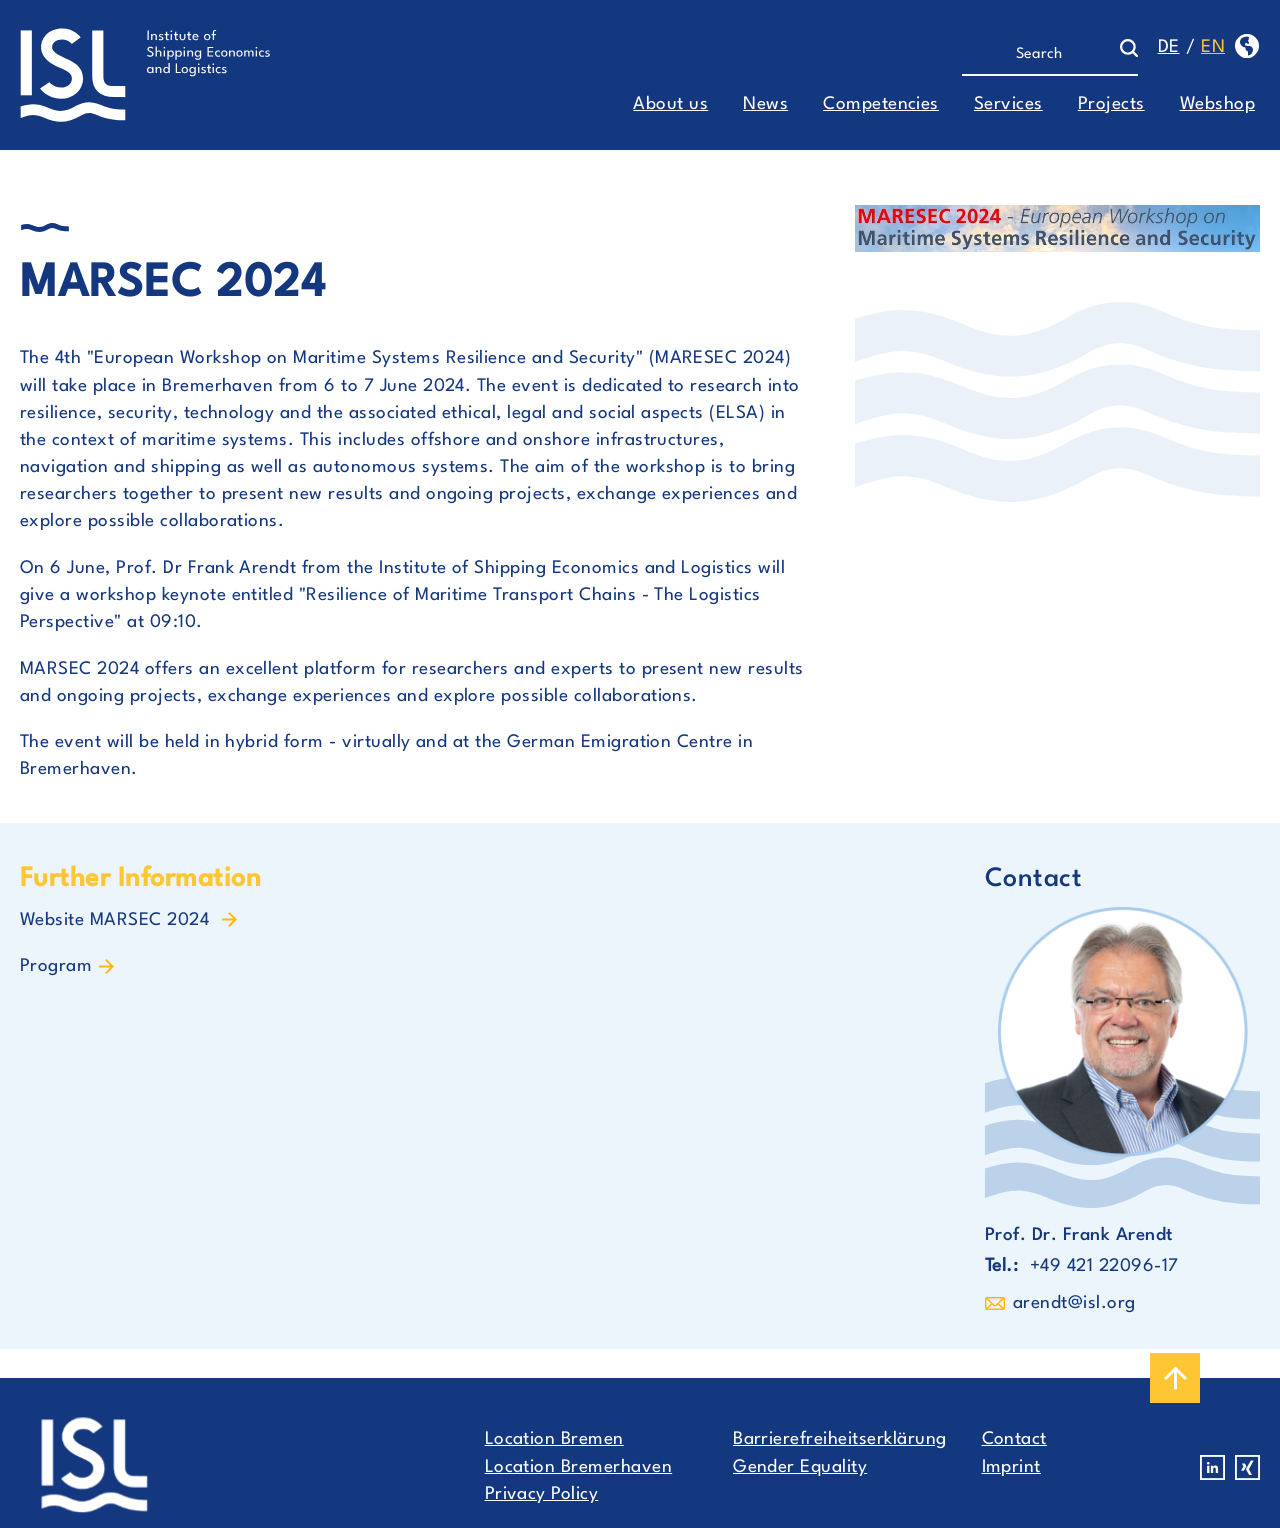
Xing (1247, 1467)
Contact (1014, 1439)
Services (1008, 104)
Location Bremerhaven (579, 1467)
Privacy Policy (542, 1494)
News (765, 104)
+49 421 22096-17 (1104, 1266)
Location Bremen (554, 1439)
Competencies (881, 104)
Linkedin (1212, 1467)
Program (56, 966)
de (1169, 47)
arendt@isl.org (1074, 1303)
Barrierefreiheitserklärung (839, 1439)
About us (670, 104)
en (1213, 47)
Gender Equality (800, 1467)
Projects (1111, 104)
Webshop (1217, 104)
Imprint (1011, 1467)
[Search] (1040, 55)
